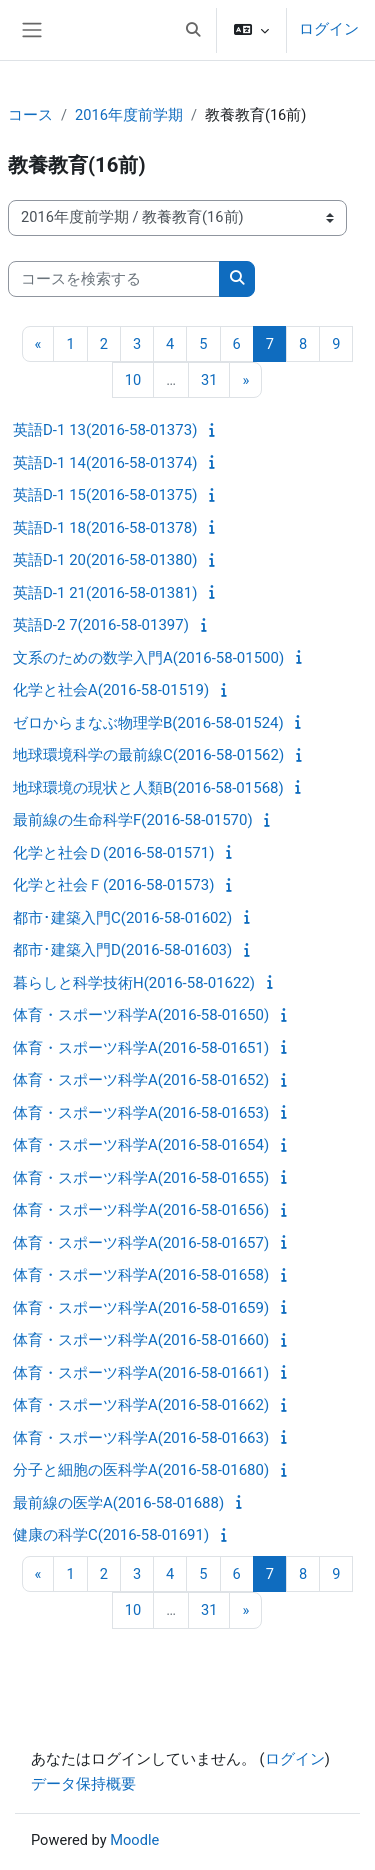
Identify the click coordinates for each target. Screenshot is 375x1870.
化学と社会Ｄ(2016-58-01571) (113, 853)
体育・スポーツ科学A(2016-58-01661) (141, 1373)
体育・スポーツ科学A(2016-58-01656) (141, 1210)
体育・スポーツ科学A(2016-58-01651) (141, 1048)
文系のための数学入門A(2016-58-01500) (148, 658)
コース (30, 115)
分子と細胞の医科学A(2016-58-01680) (141, 1470)
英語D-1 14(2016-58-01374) (105, 463)
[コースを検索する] (114, 279)
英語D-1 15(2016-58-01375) (105, 495)
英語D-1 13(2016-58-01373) (105, 430)
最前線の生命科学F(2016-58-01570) (133, 820)
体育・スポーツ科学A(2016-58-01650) (141, 1015)
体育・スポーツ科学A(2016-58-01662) (141, 1405)
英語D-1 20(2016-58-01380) (105, 560)
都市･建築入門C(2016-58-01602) (122, 918)
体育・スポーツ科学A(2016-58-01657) (141, 1243)
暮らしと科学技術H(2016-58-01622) (134, 983)
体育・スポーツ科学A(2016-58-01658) (141, 1275)
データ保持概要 (83, 1784)
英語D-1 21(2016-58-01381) (105, 593)
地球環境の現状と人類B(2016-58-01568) (148, 788)
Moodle (134, 1840)
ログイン (329, 29)
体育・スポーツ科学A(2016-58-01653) (141, 1113)
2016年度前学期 (129, 115)
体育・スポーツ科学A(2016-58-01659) (141, 1308)
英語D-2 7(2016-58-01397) (101, 625)
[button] (193, 30)
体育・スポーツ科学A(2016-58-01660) (141, 1340)
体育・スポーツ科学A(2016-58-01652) (141, 1080)
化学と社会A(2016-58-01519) (111, 690)
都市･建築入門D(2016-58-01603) (122, 950)
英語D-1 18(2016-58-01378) (105, 528)
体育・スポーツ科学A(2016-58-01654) (141, 1145)
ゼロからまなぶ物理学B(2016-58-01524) (148, 723)
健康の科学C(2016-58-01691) (111, 1535)
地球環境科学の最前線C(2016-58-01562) (148, 755)
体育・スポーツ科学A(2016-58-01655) (141, 1178)
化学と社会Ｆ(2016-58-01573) (113, 885)
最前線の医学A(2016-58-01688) (118, 1503)
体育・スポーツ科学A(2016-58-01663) (141, 1438)
